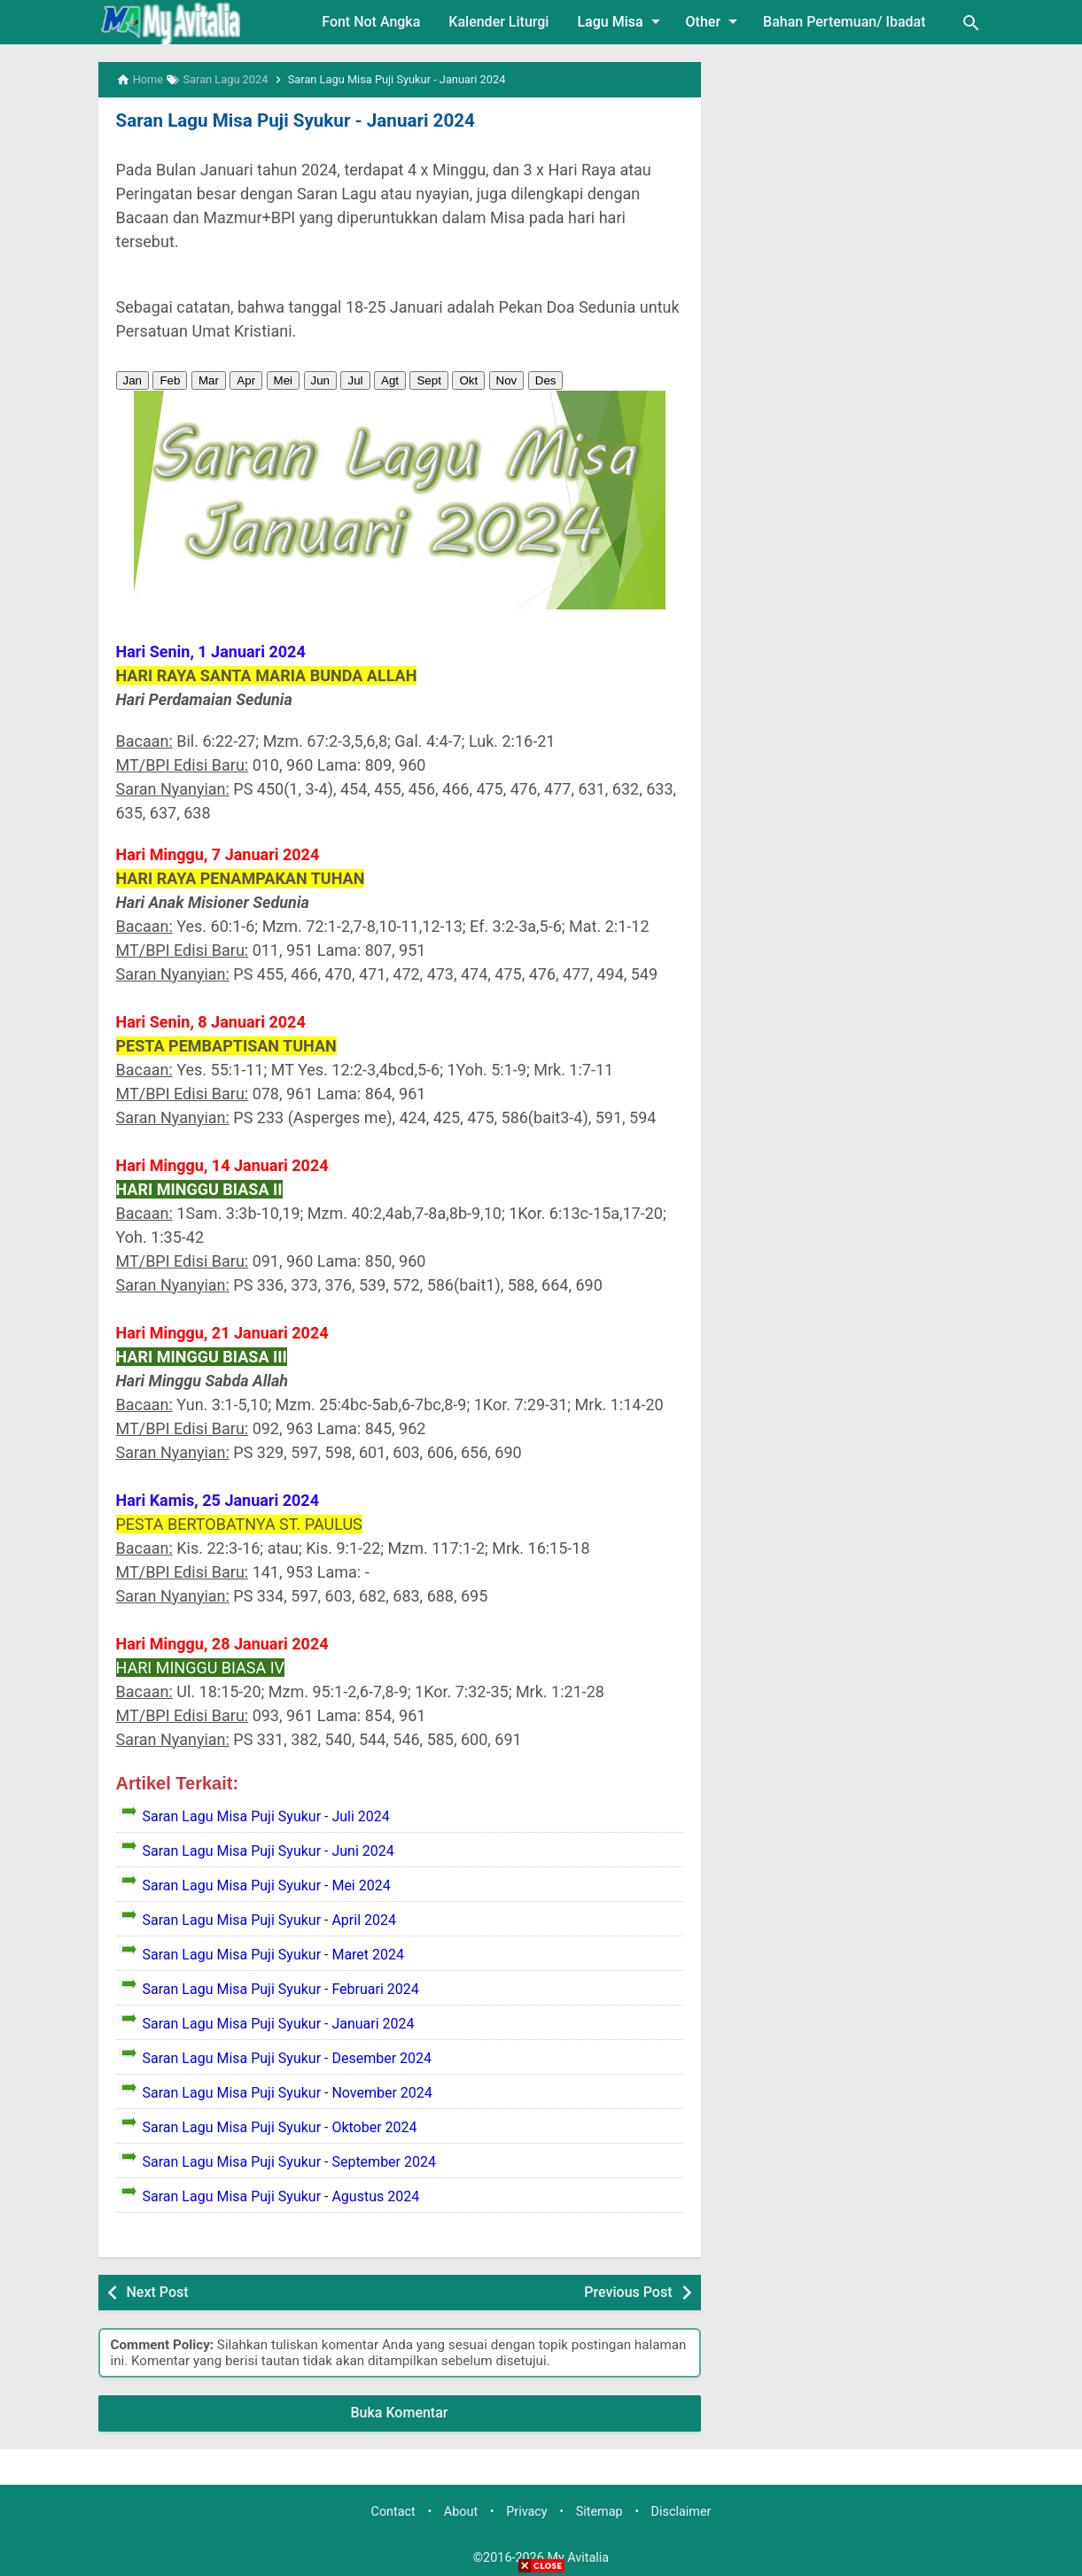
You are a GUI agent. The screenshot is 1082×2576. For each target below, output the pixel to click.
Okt (468, 379)
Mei (283, 379)
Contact (393, 2511)
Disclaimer (681, 2511)
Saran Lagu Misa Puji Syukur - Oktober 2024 (280, 2126)
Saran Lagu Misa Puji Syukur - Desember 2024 (287, 2057)
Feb (170, 379)
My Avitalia (578, 2556)
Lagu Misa (621, 21)
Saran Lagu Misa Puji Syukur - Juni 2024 (268, 1850)
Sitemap (599, 2511)
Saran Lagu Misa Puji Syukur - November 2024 (287, 2091)
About (461, 2511)
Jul (354, 379)
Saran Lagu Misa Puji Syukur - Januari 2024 (290, 120)
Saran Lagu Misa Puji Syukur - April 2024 (269, 1919)
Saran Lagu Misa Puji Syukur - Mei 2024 (267, 1884)
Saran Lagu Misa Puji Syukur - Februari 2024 (281, 1988)
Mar (208, 379)
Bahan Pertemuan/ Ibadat (844, 21)
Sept (428, 379)
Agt (390, 379)
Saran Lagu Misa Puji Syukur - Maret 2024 (274, 1953)
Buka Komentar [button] (399, 2412)
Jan (133, 379)
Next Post (158, 2291)
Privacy (527, 2511)
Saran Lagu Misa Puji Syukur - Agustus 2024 (281, 2195)
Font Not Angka (371, 21)
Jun (321, 379)
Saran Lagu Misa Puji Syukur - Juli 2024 (266, 1815)
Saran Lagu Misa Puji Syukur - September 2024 (289, 2161)
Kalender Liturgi (498, 21)
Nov (507, 379)
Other (714, 21)
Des (546, 379)
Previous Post (628, 2291)
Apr (246, 379)
